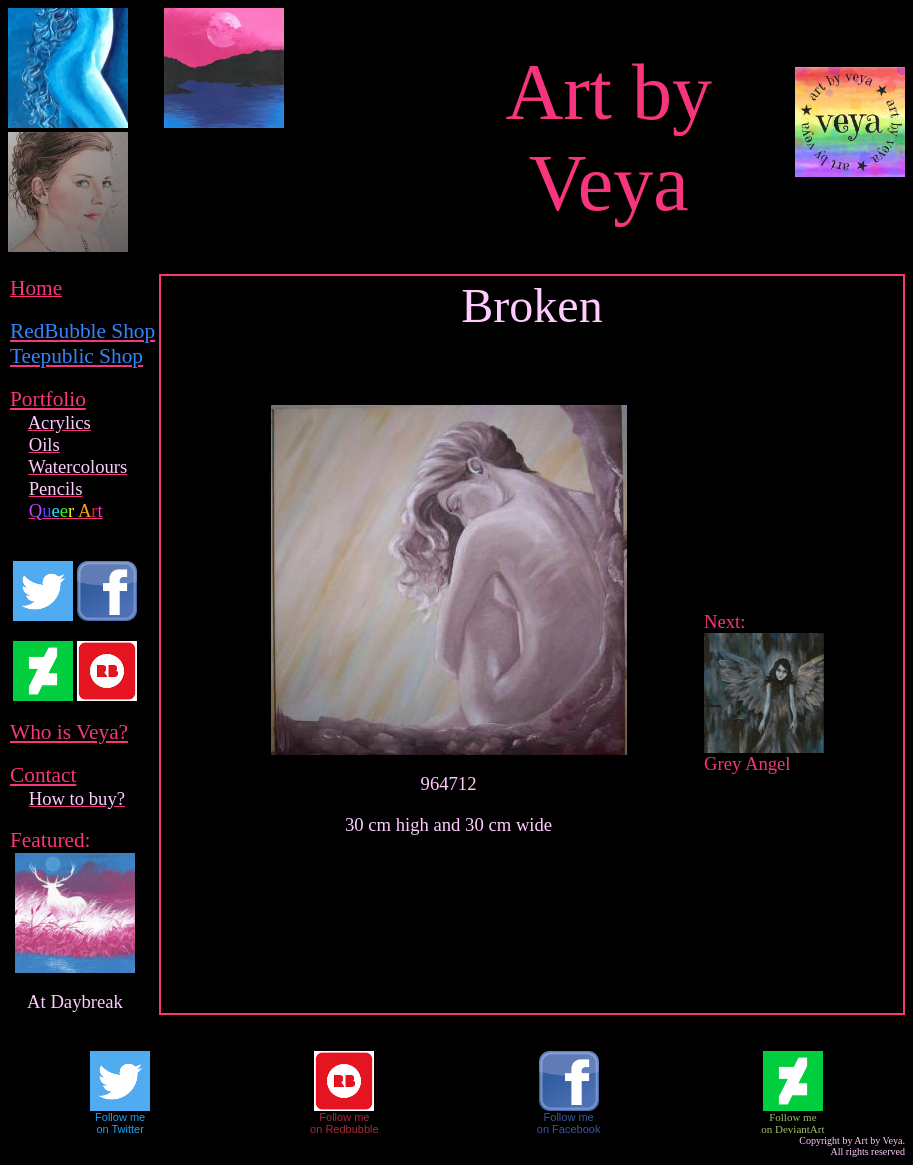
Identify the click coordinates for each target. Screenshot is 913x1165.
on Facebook (569, 1129)
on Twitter (120, 1129)
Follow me (120, 1117)
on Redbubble (344, 1129)
